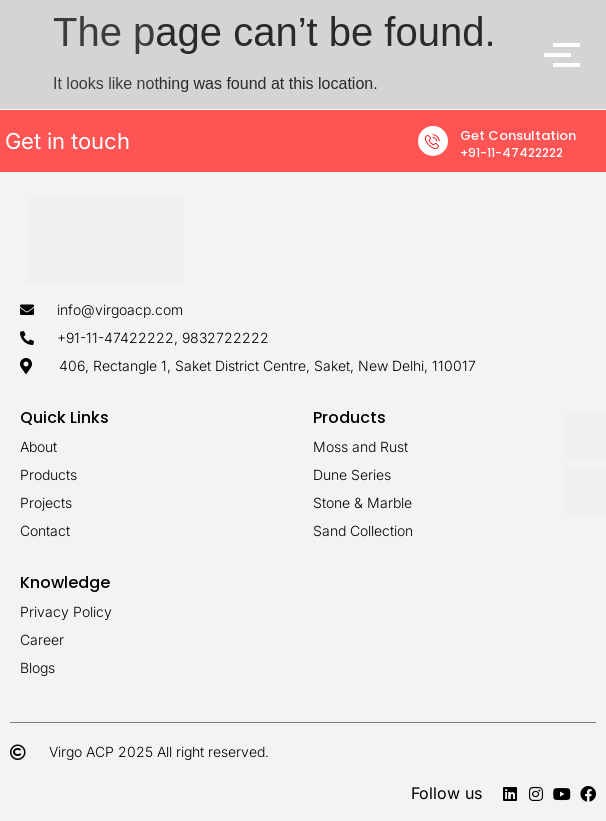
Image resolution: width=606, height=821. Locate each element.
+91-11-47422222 (511, 152)
